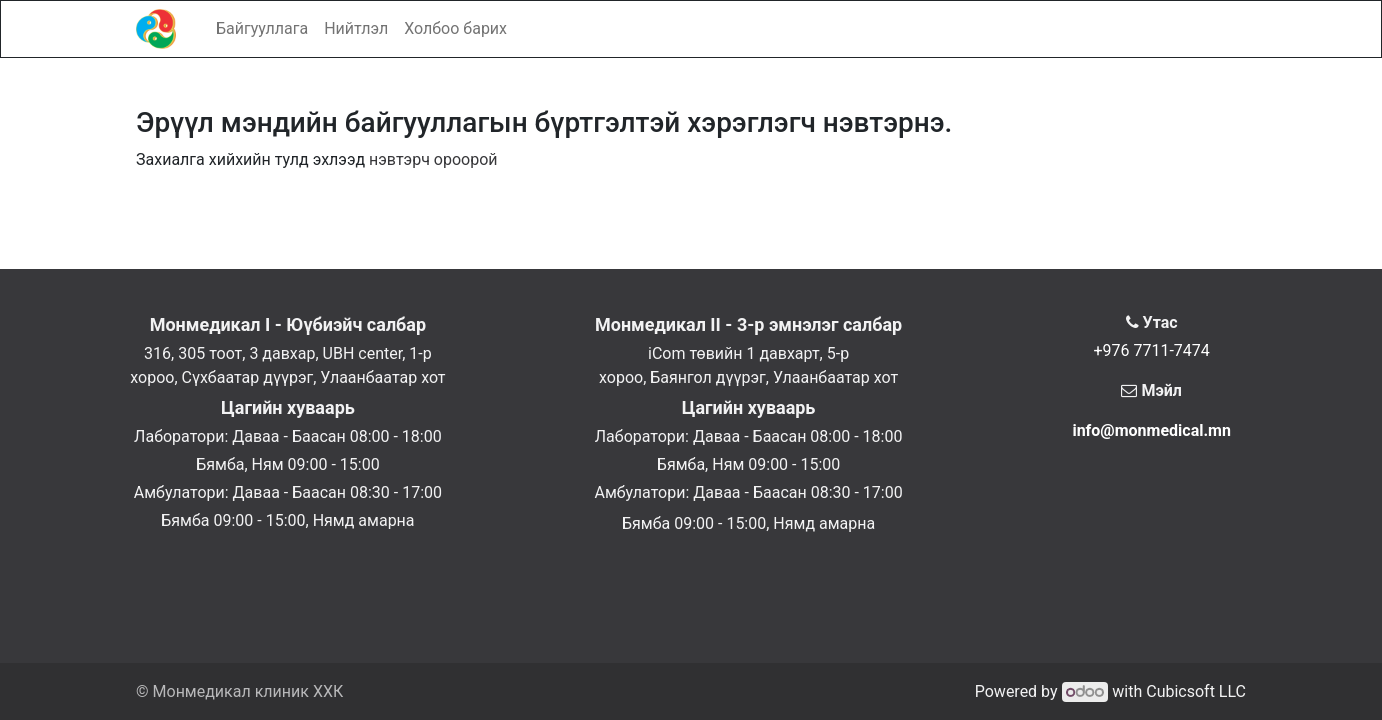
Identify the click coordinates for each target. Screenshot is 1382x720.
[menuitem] (262, 29)
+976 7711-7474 (1151, 350)
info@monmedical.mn (1151, 430)
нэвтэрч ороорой (433, 159)
